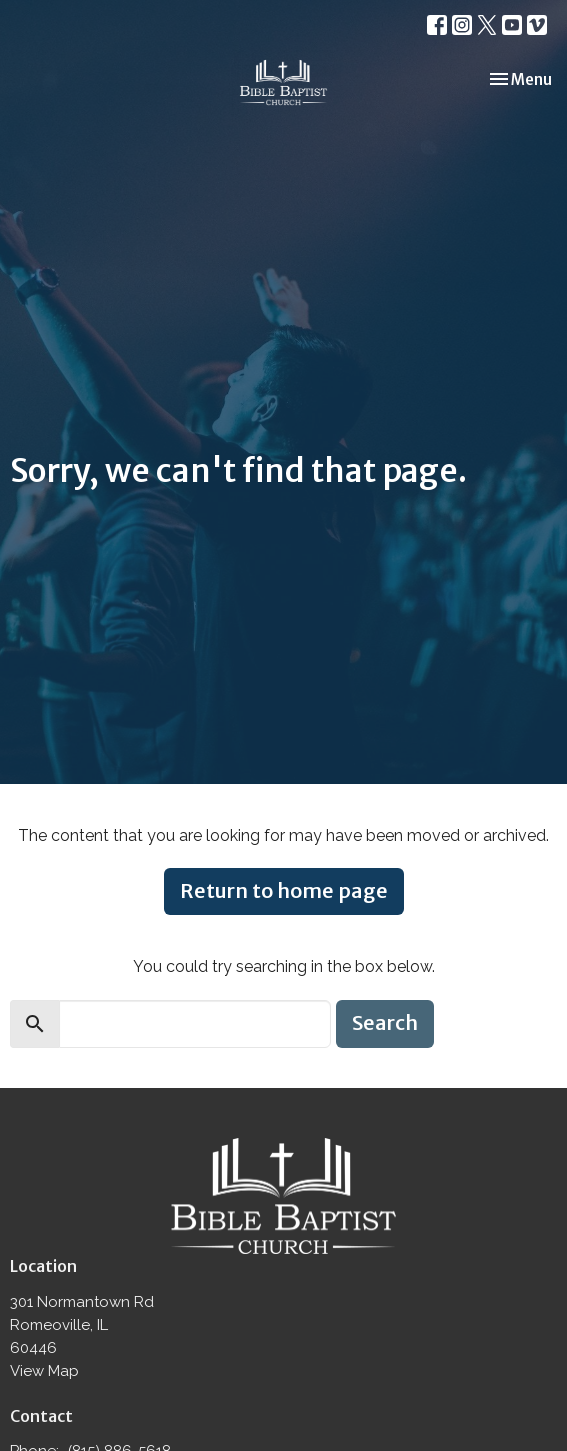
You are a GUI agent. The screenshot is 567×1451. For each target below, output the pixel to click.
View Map (44, 1371)
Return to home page (284, 890)
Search (385, 1022)
